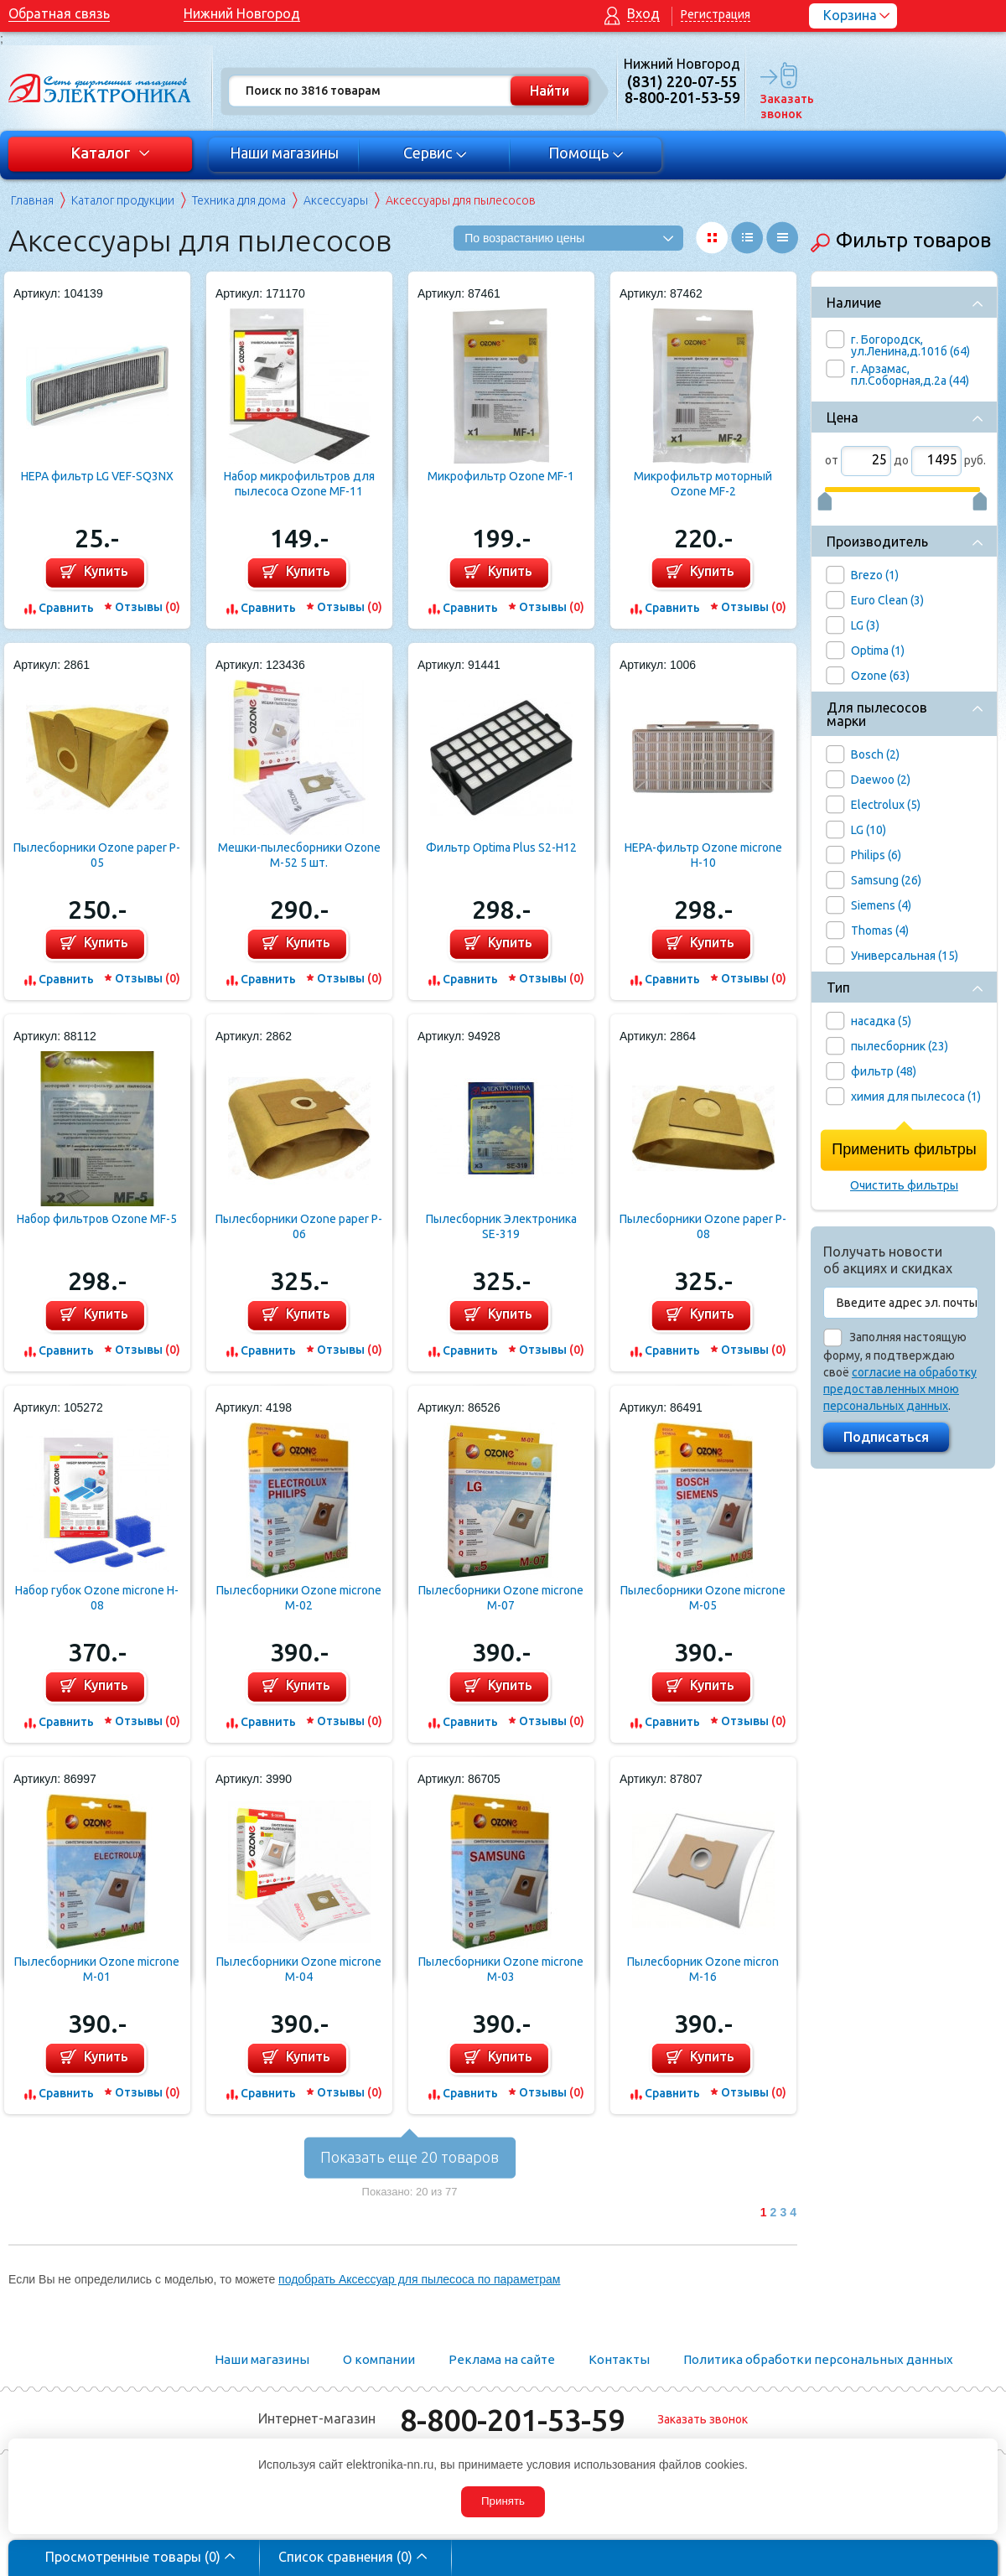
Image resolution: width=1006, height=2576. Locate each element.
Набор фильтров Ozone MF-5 (97, 1219)
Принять (503, 2501)
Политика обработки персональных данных (818, 2359)
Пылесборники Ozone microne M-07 (500, 1597)
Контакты (619, 2359)
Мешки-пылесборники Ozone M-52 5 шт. (299, 855)
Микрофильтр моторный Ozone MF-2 (703, 483)
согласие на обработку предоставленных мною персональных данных (900, 1389)
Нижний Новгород (242, 13)
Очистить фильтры (904, 1185)
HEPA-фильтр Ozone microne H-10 (703, 855)
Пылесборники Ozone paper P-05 (96, 855)
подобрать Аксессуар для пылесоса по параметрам (419, 2279)
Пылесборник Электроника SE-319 (501, 1226)
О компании (379, 2359)
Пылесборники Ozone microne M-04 (298, 1969)
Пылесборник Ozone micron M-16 (703, 1969)
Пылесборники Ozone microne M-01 (96, 1969)
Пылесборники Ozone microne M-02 (298, 1597)
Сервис (435, 152)
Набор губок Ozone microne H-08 (97, 1597)
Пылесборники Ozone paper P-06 (298, 1226)
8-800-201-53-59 (512, 2419)
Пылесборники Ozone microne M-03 (500, 1969)
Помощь (586, 152)
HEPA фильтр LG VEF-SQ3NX (97, 476)
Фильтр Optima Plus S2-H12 (501, 847)
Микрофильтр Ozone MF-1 (501, 476)
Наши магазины (284, 152)
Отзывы (147, 607)
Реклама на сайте (502, 2359)
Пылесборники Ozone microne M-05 (703, 1597)
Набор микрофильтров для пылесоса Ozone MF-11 (299, 483)
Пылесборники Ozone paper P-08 (703, 1226)
